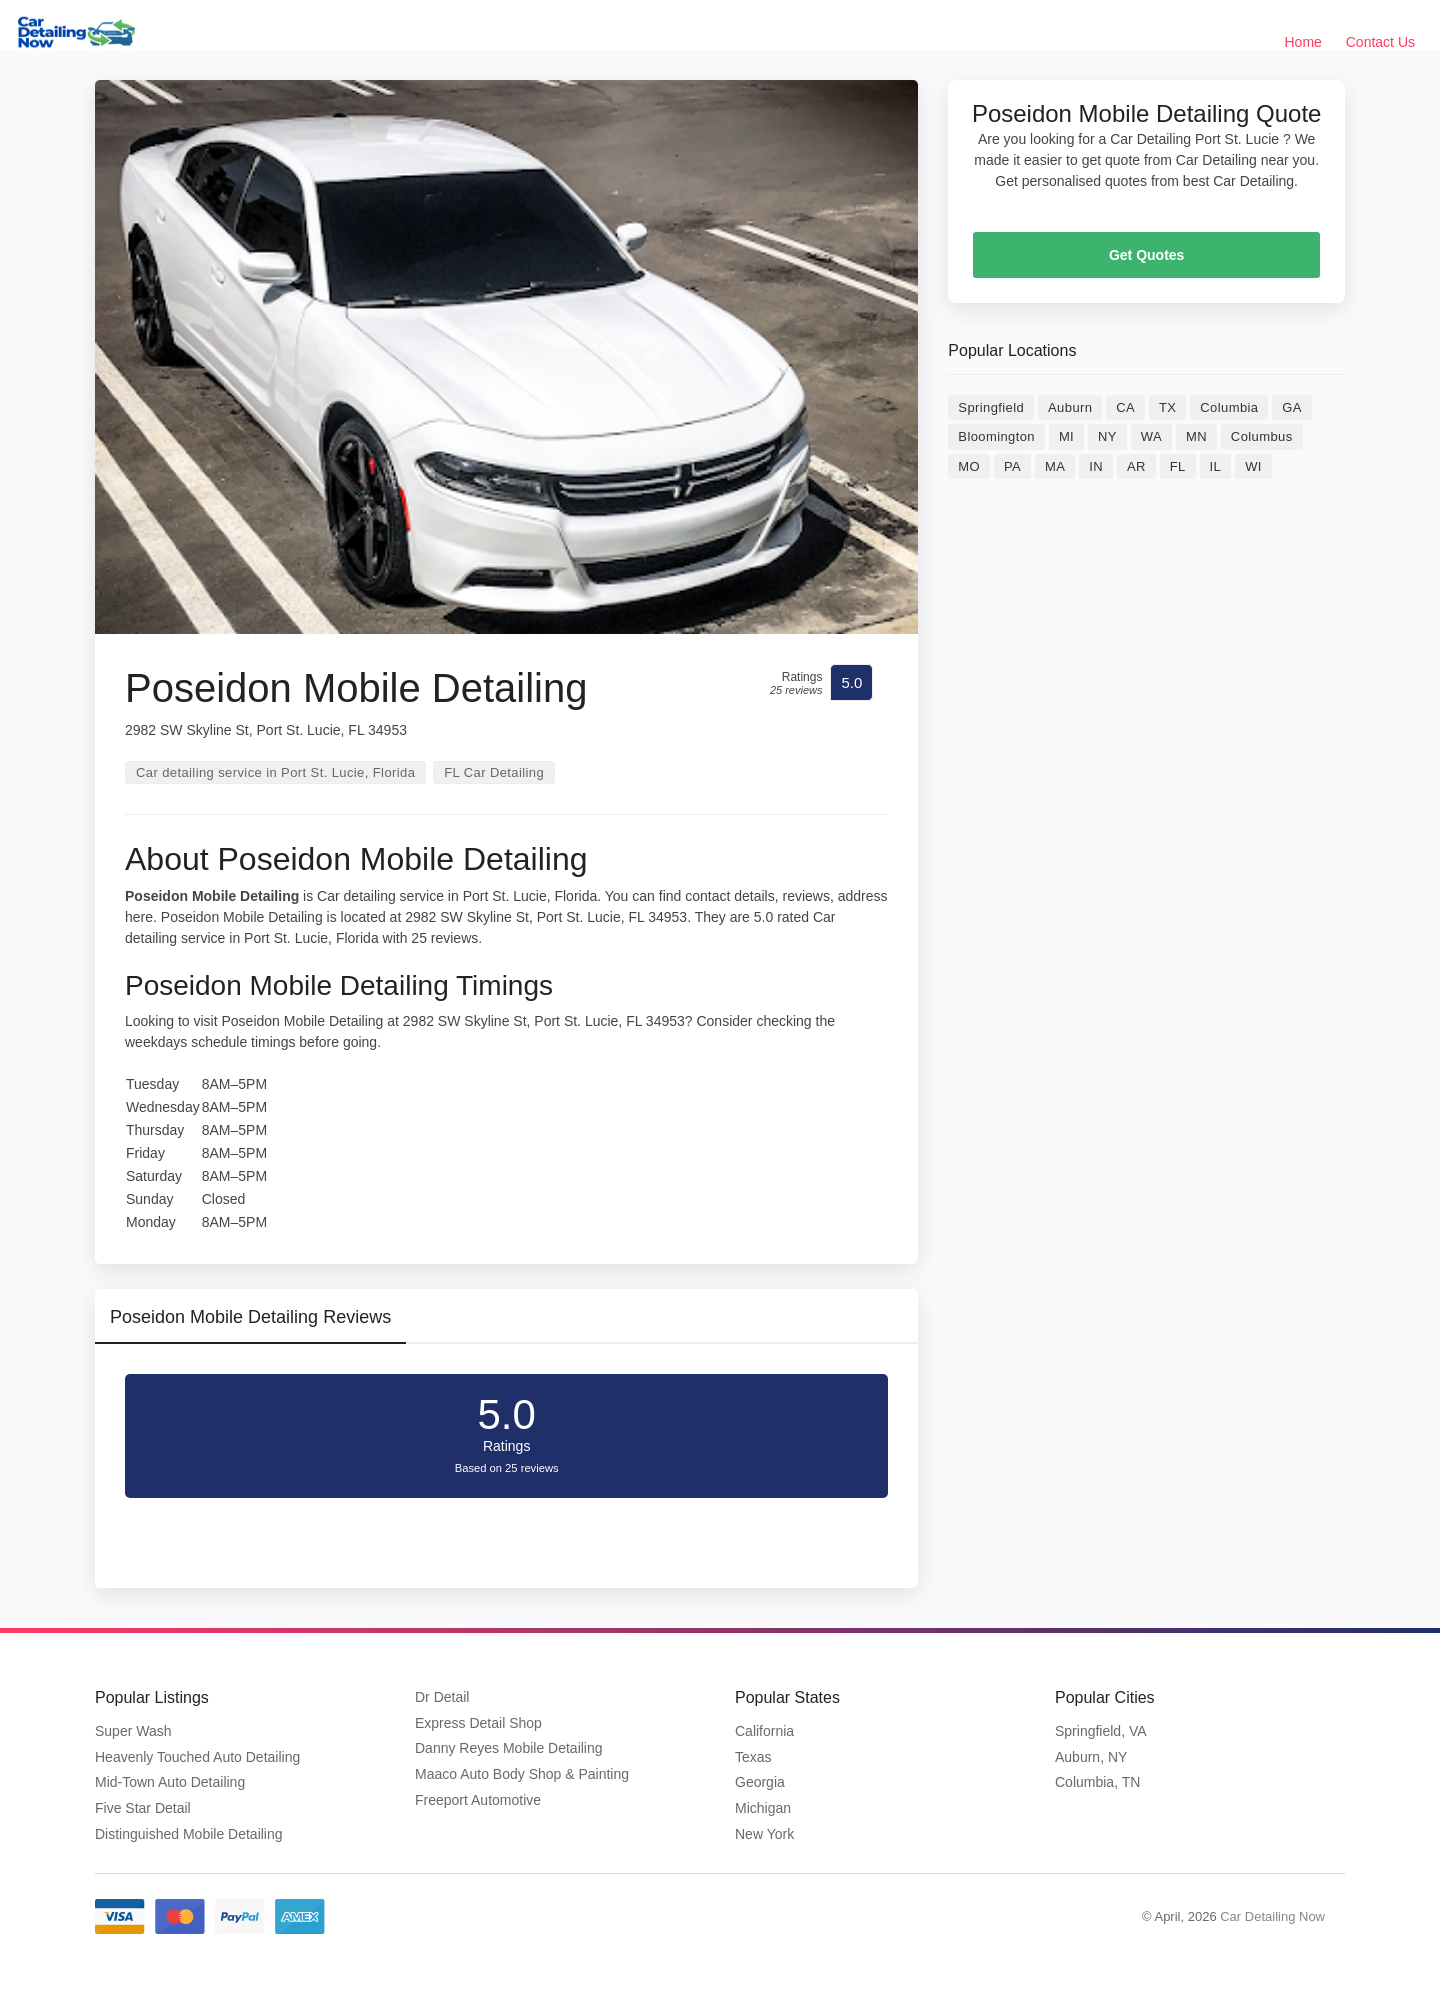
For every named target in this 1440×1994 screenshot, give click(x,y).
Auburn (1070, 407)
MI (1066, 436)
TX (1167, 407)
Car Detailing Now (1272, 1916)
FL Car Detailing (494, 772)
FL (1178, 466)
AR (1136, 466)
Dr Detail (442, 1697)
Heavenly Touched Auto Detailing (197, 1757)
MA (1055, 466)
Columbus (1262, 436)
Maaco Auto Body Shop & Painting (522, 1774)
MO (969, 466)
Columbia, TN (1097, 1782)
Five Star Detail (143, 1808)
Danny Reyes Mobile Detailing (509, 1748)
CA (1125, 407)
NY (1107, 436)
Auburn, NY (1091, 1757)
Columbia (1229, 407)
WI (1253, 466)
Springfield (991, 407)
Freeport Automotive (478, 1800)
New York (764, 1834)
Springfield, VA (1101, 1731)
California (764, 1731)
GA (1292, 407)
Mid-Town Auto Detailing (170, 1782)
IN (1096, 466)
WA (1151, 436)
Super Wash (133, 1731)
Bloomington (996, 436)
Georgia (760, 1782)
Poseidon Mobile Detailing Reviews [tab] (250, 1317)
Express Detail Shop (478, 1723)
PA (1012, 466)
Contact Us (1380, 42)
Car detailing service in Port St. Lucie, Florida (275, 772)
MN (1196, 436)
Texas (753, 1757)
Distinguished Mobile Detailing (189, 1834)
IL (1216, 466)
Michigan (763, 1808)
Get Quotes (1146, 255)
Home (1303, 42)
